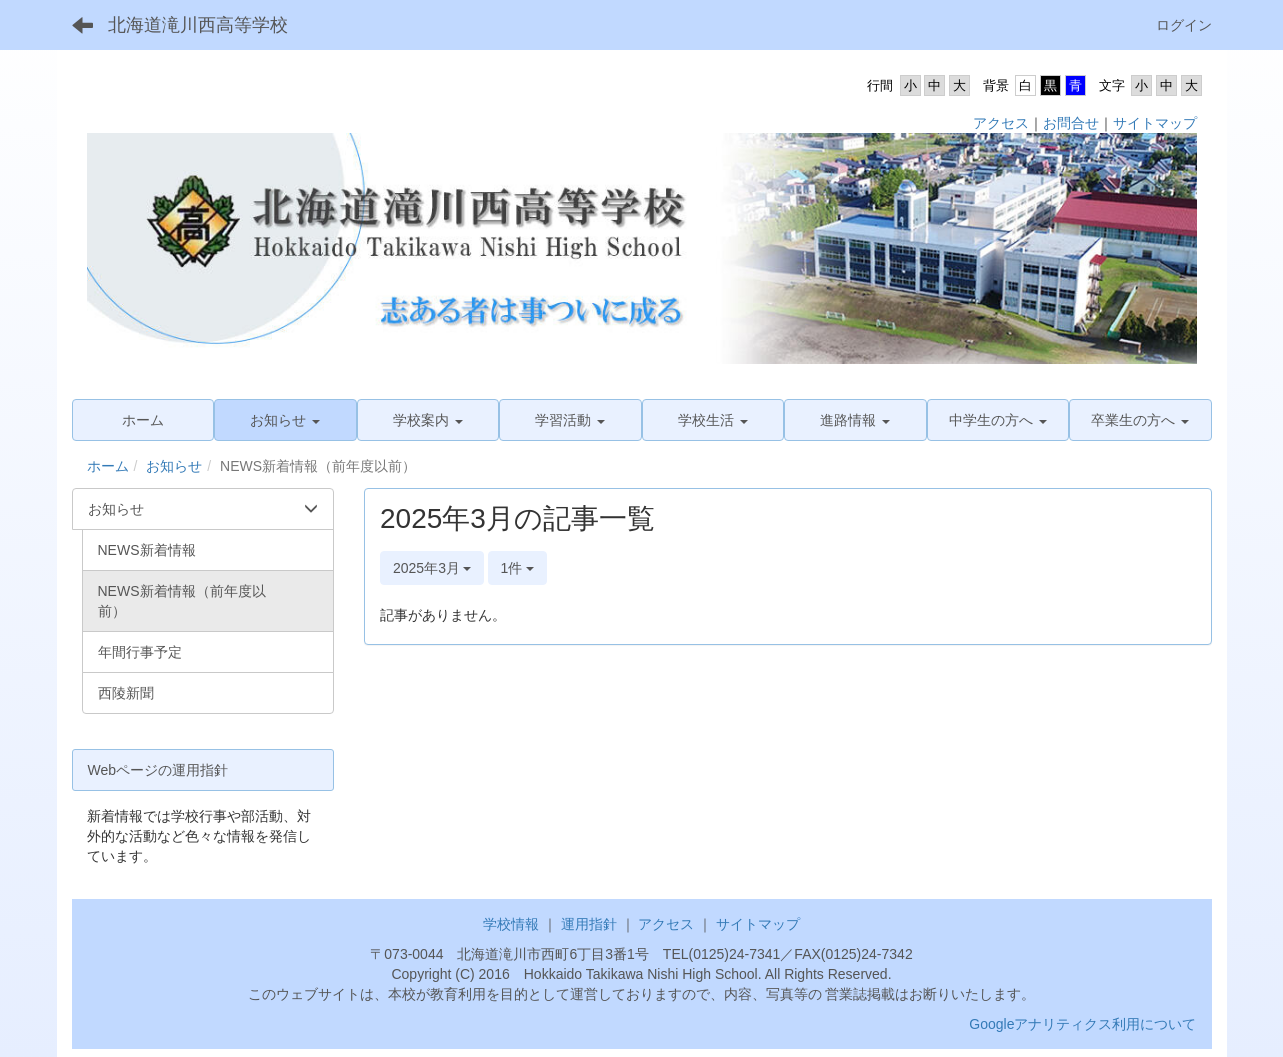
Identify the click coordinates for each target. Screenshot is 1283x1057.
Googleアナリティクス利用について (1082, 1024)
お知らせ (174, 466)
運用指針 (589, 924)
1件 (518, 568)
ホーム (108, 466)
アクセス (1001, 123)
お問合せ (1071, 123)
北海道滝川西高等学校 (198, 25)
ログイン (1184, 25)
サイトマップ (1155, 123)
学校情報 (511, 924)
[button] (285, 420)
